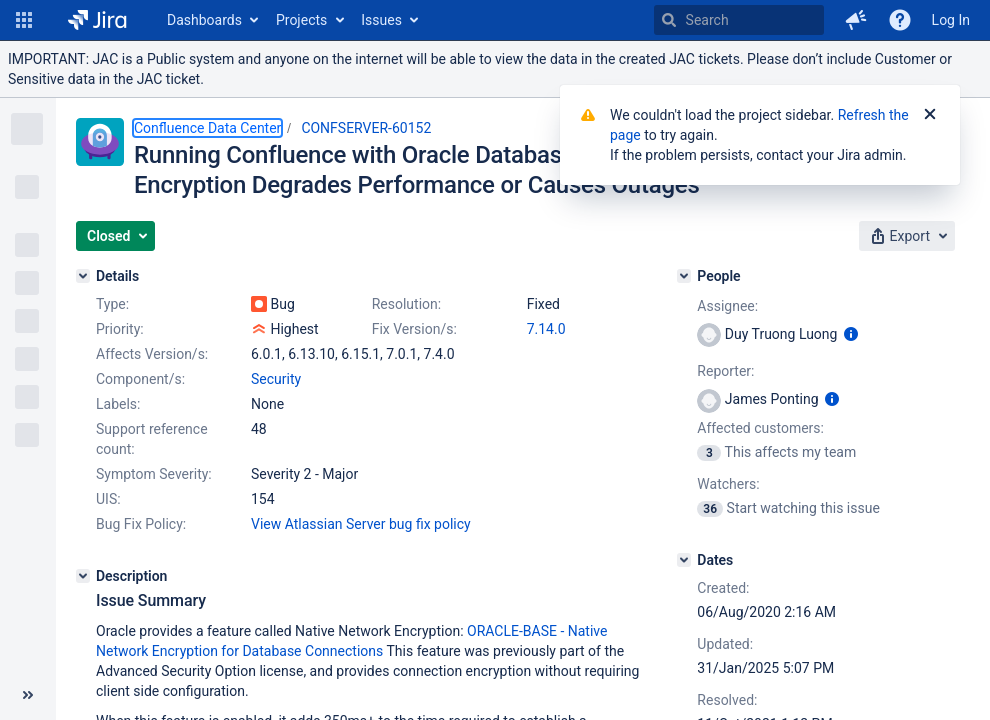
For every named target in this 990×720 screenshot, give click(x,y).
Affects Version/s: (152, 354)
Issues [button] (381, 20)
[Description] (83, 576)
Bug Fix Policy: (141, 524)
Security (276, 379)
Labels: (118, 404)
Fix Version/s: (414, 329)
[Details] (83, 276)
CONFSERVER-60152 (366, 128)
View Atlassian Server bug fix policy (361, 524)
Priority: (120, 329)
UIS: (108, 499)
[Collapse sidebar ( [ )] (28, 695)
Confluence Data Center (207, 128)
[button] (24, 20)
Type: (112, 304)
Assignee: (727, 306)
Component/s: (140, 379)
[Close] (930, 115)
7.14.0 (546, 329)
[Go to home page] (97, 20)
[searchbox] (739, 20)
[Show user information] (851, 334)
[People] (684, 276)
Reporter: (725, 371)
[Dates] (684, 560)
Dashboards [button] (204, 20)
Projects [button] (301, 20)
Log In (951, 20)
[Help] (900, 20)
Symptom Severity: (154, 474)
